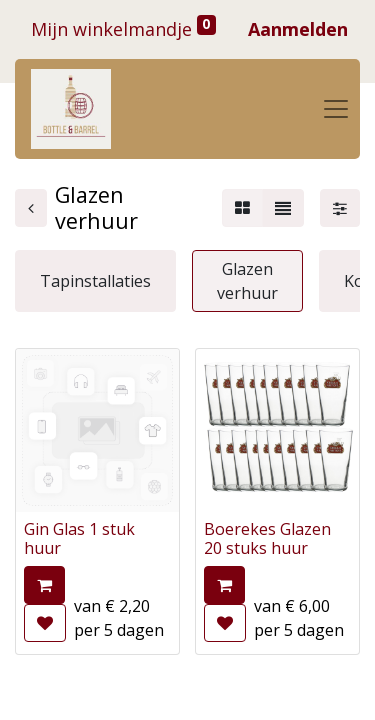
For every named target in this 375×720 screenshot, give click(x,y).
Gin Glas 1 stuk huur (79, 538)
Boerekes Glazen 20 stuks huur (267, 538)
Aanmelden (298, 29)
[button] (44, 585)
